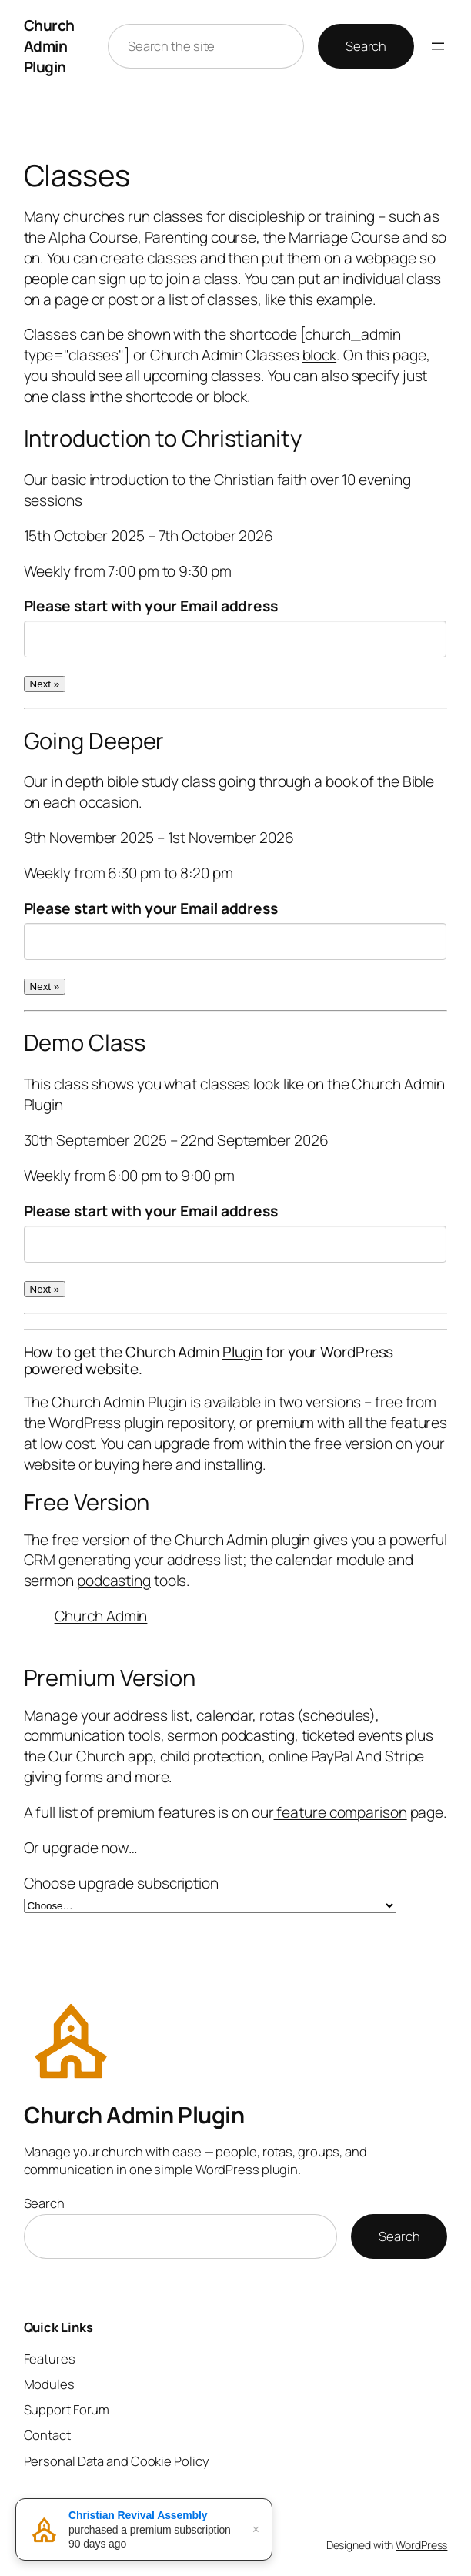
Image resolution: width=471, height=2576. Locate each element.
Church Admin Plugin (49, 46)
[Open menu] (438, 46)
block (319, 355)
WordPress (421, 2545)
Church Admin (101, 1616)
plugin (143, 1423)
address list (205, 1560)
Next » (45, 684)
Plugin (242, 1352)
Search (366, 46)
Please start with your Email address (151, 606)
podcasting (114, 1581)
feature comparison (340, 1812)
